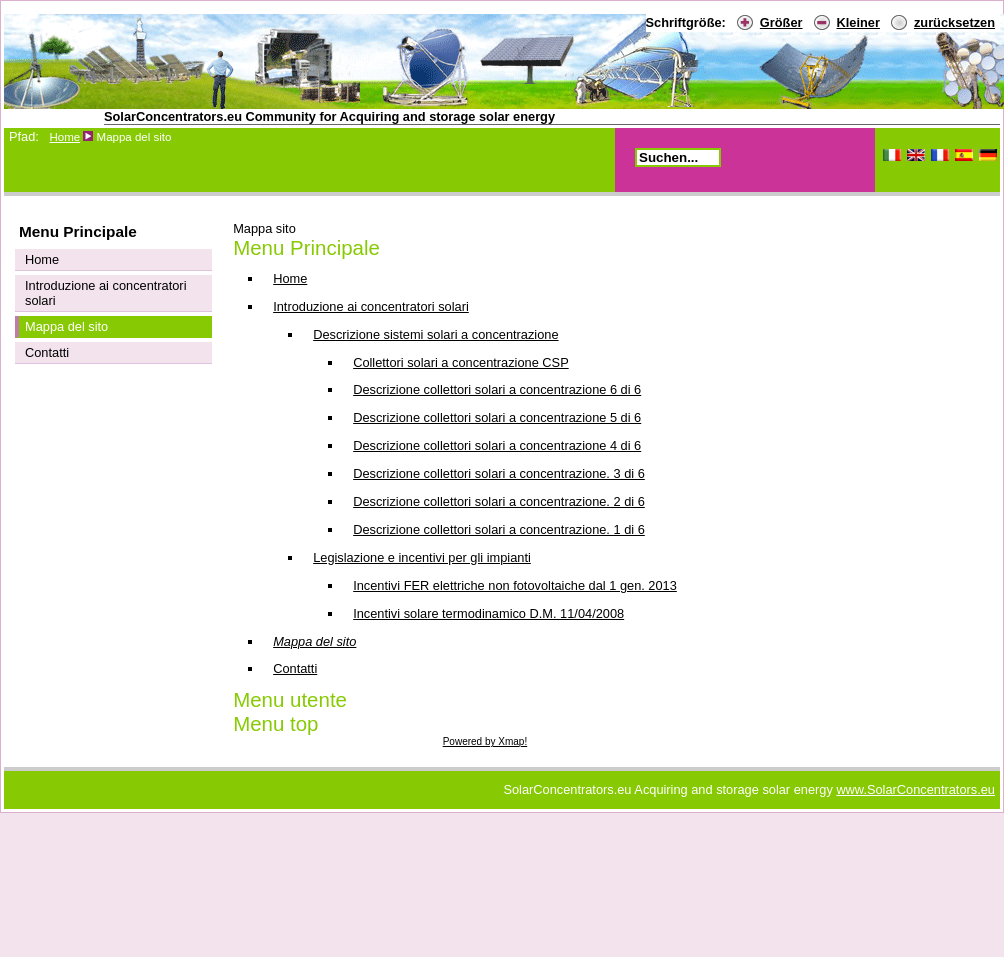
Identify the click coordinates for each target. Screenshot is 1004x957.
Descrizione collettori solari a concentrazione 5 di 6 (497, 417)
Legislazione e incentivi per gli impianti (422, 557)
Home (64, 137)
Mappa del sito (314, 641)
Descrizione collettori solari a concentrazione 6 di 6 (497, 389)
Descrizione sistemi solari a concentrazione (435, 334)
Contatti (295, 668)
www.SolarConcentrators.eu (915, 789)
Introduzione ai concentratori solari (371, 306)
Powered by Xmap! (485, 741)
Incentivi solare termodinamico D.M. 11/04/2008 (488, 613)
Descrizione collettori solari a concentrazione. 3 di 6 (499, 473)
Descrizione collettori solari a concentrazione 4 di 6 (497, 445)
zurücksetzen (954, 22)
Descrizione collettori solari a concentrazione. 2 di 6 (499, 501)
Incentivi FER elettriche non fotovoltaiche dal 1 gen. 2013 (515, 585)
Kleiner (858, 22)
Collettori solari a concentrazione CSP (461, 362)
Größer (781, 22)
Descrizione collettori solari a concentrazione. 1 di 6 (499, 529)
